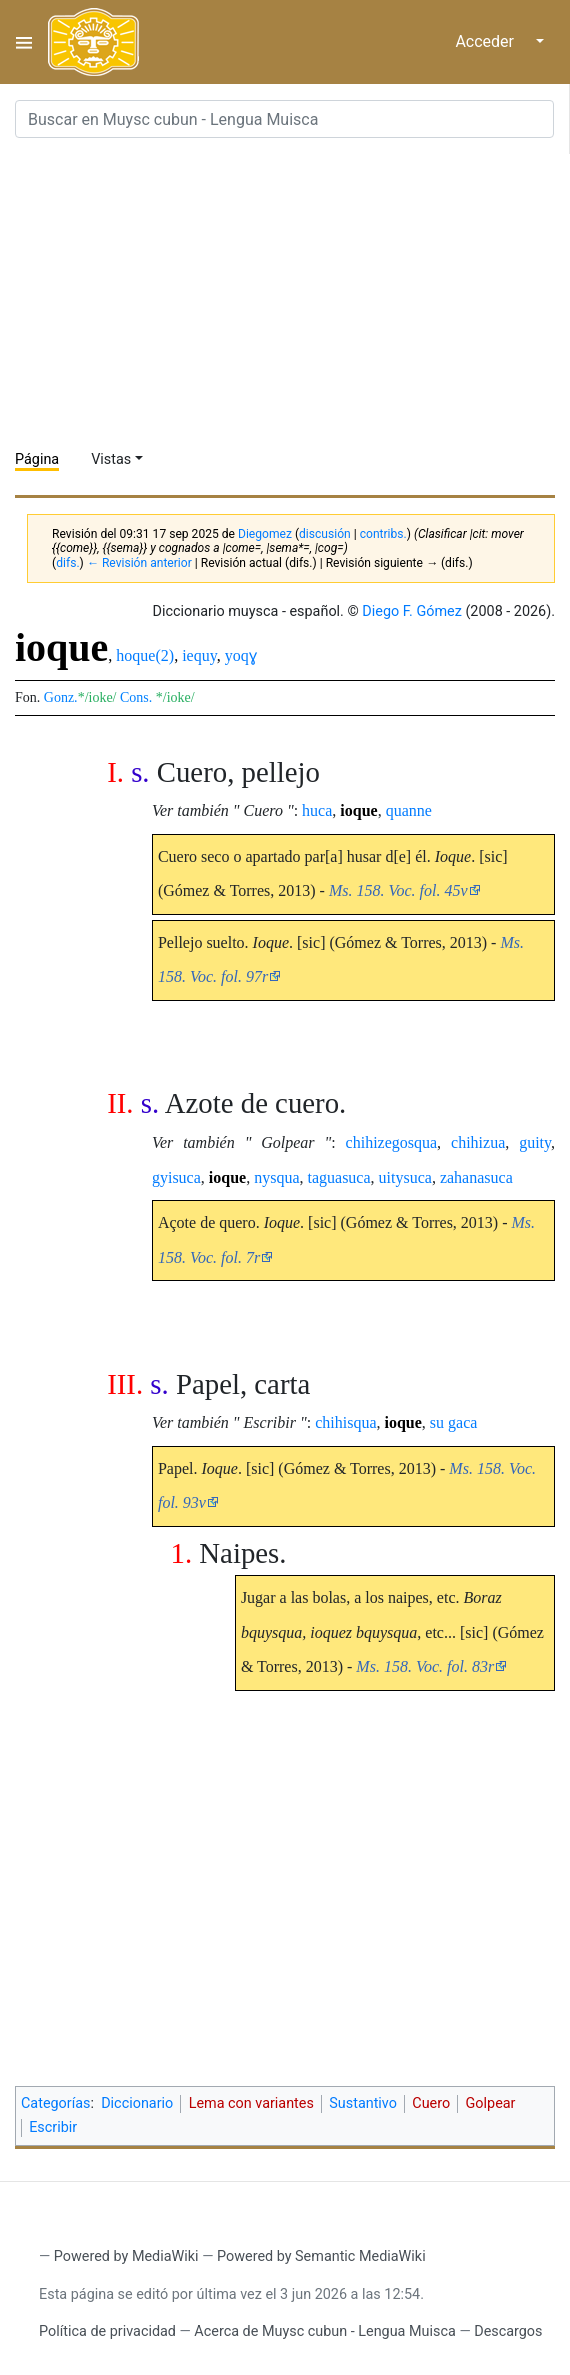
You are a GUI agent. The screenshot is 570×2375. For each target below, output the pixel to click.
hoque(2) (145, 655)
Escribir (53, 2127)
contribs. (383, 534)
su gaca (454, 1422)
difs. (67, 563)
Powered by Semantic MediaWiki (321, 2256)
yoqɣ (241, 655)
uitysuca (405, 1177)
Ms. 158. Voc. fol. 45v (398, 890)
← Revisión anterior (139, 563)
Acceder (484, 41)
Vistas (111, 459)
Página (37, 459)
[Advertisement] (292, 294)
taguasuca (338, 1177)
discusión (325, 534)
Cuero (431, 2103)
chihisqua (345, 1422)
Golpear (491, 2103)
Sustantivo (363, 2103)
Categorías (56, 2103)
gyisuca (176, 1177)
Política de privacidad (107, 2331)
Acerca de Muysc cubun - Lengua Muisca (324, 2331)
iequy (199, 655)
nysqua (276, 1177)
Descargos (508, 2331)
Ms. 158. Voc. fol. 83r (425, 1666)
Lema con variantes (251, 2103)
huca (317, 810)
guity (535, 1142)
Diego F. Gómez (412, 611)
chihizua (478, 1142)
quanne (409, 810)
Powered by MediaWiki (126, 2256)
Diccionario (137, 2103)
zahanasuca (476, 1177)
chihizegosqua (392, 1142)
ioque (358, 810)
